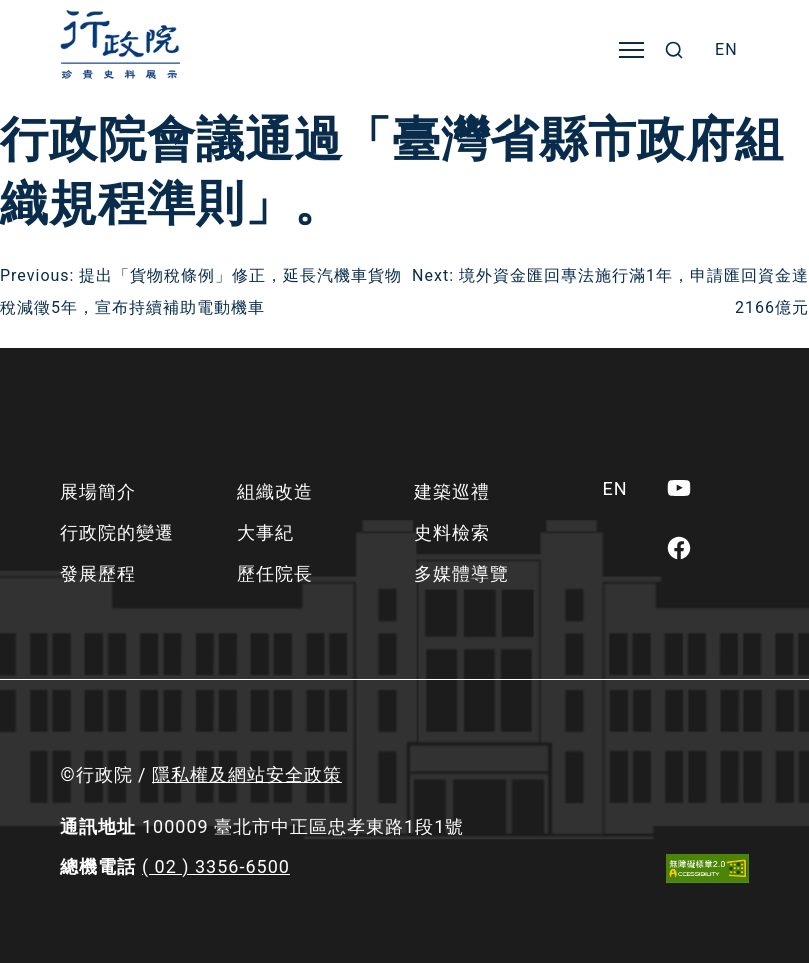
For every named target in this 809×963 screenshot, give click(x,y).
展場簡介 (98, 491)
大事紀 (265, 532)
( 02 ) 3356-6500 (216, 866)
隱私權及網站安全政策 (247, 774)
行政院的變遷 (117, 532)
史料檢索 (452, 532)
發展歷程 (98, 573)
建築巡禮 (452, 491)
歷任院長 (275, 573)
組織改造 (275, 491)
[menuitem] (726, 50)
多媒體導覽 (461, 573)
